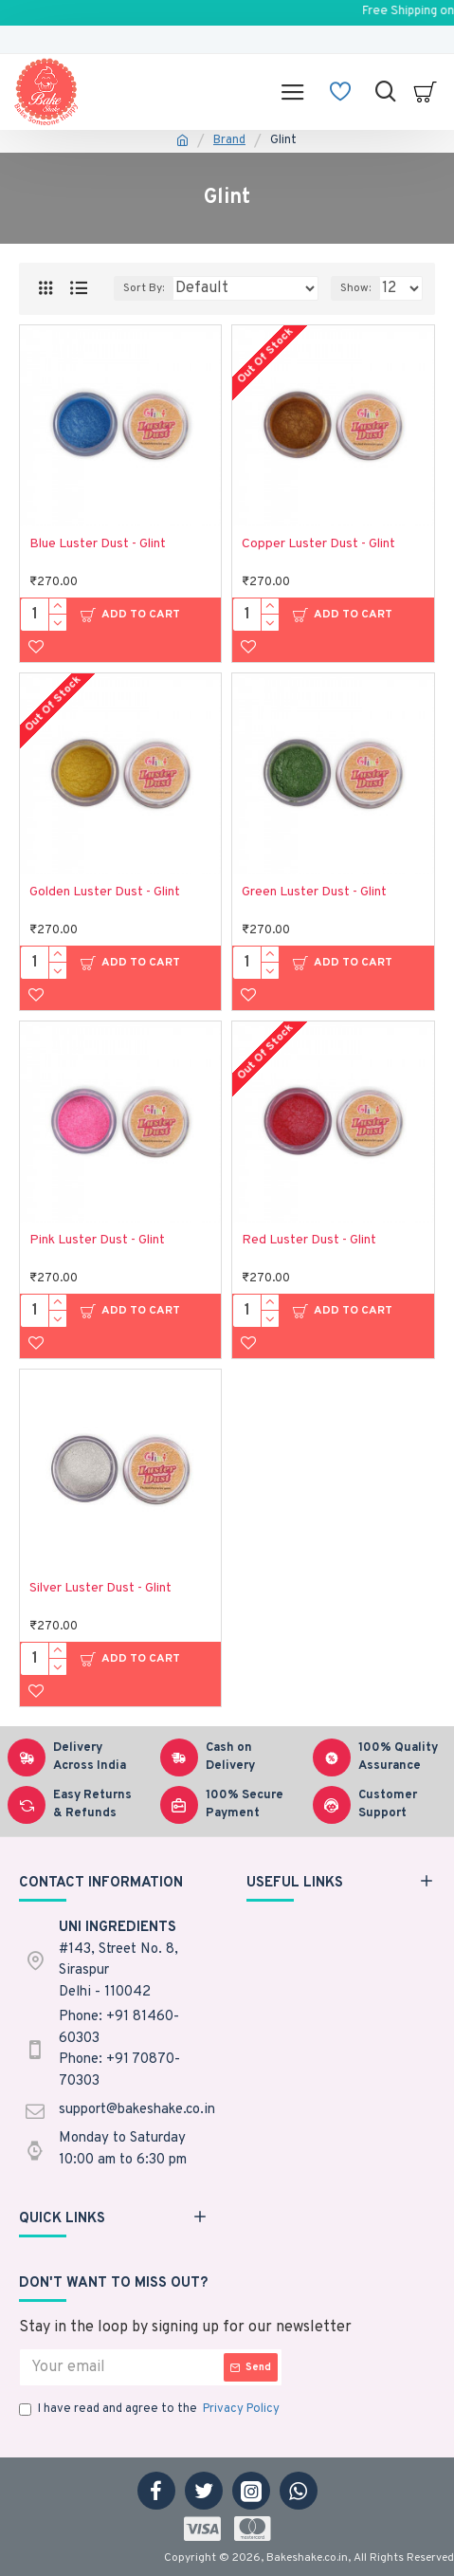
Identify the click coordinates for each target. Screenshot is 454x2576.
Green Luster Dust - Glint (314, 892)
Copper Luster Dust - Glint (318, 544)
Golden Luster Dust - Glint (104, 892)
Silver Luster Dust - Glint (100, 1588)
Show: (355, 288)
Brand (229, 140)
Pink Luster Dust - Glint (97, 1240)
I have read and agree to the (150, 2410)
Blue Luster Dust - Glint (97, 544)
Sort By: (143, 288)
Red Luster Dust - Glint (309, 1240)
